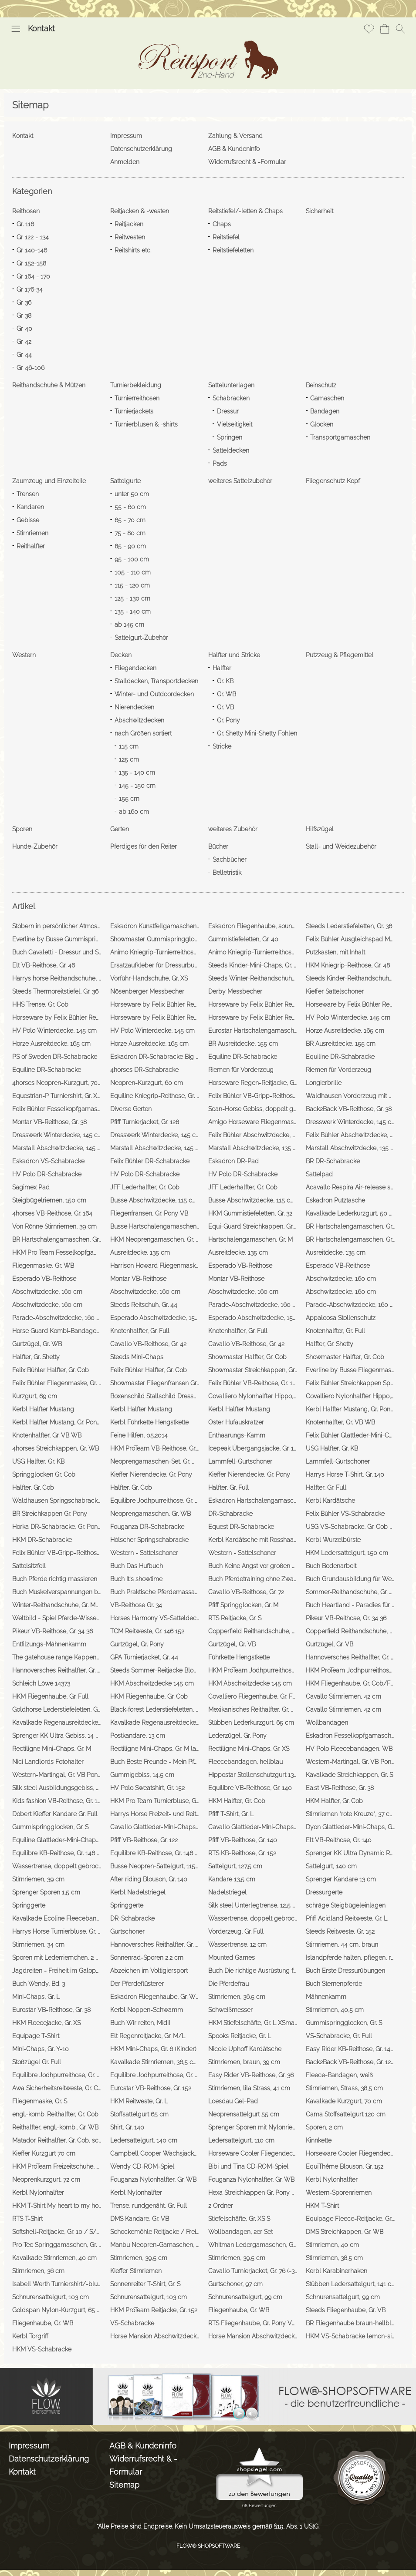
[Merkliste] (369, 28)
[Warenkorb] (384, 28)
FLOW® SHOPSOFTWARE (208, 2546)
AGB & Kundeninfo (142, 2445)
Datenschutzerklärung (49, 2458)
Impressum (29, 2445)
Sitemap (124, 2484)
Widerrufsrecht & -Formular (143, 2465)
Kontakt (41, 28)
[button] (16, 28)
